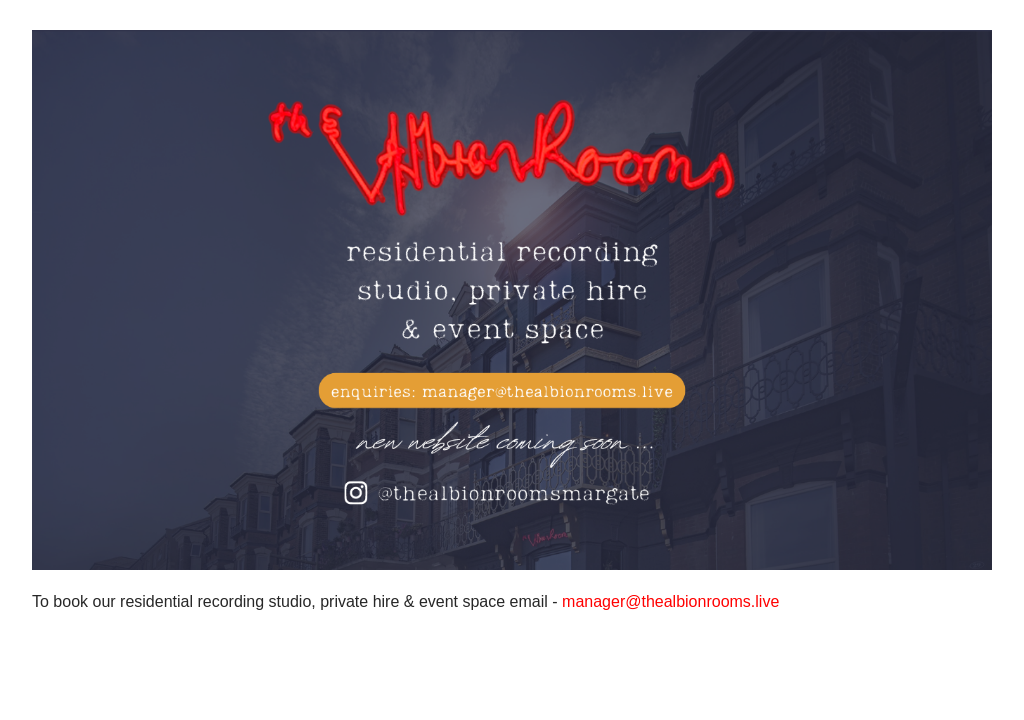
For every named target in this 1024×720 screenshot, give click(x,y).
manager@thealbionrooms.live (670, 601)
